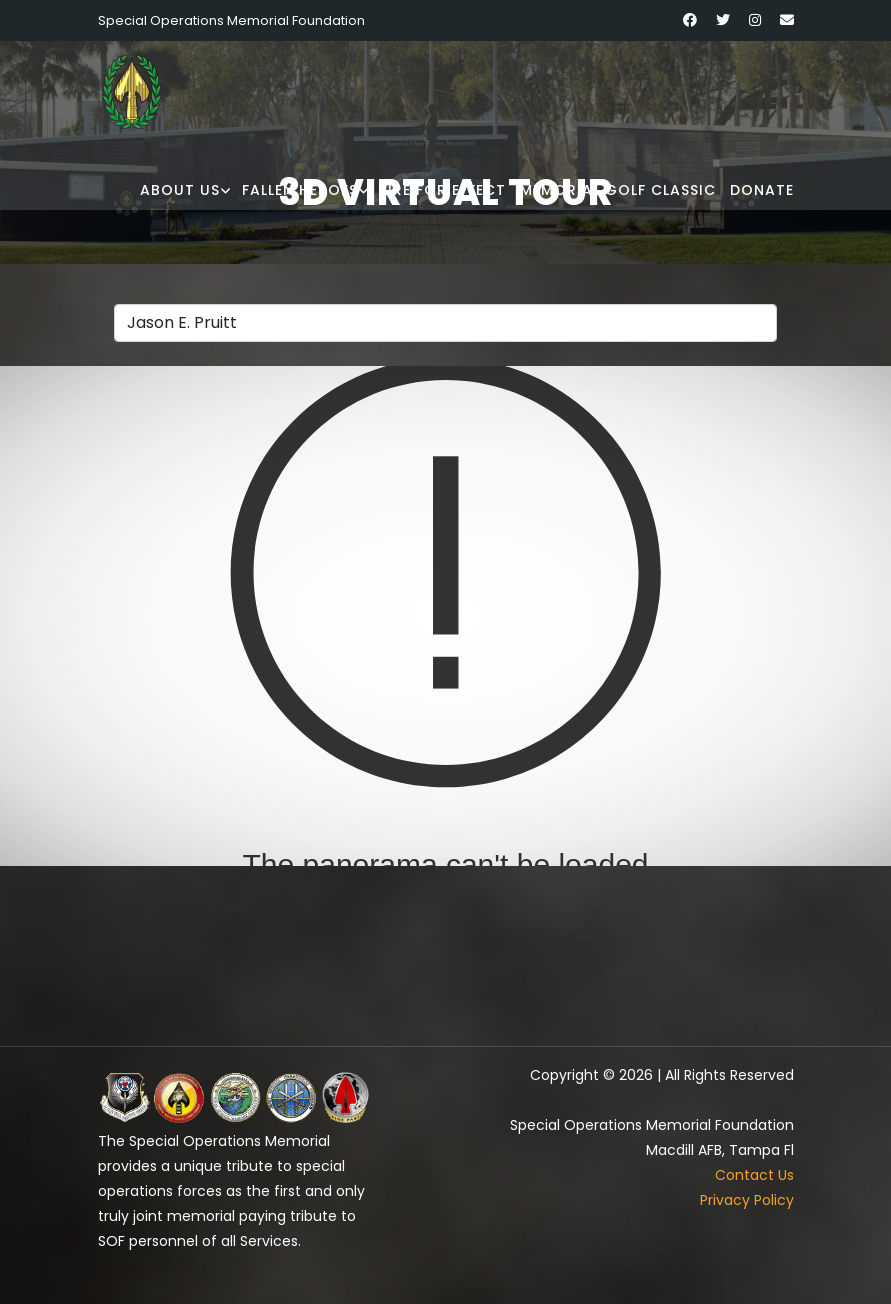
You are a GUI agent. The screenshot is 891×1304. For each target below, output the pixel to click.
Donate (762, 190)
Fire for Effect (443, 190)
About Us (180, 190)
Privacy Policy (747, 1200)
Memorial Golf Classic (618, 190)
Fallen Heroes (300, 190)
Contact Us (754, 1175)
